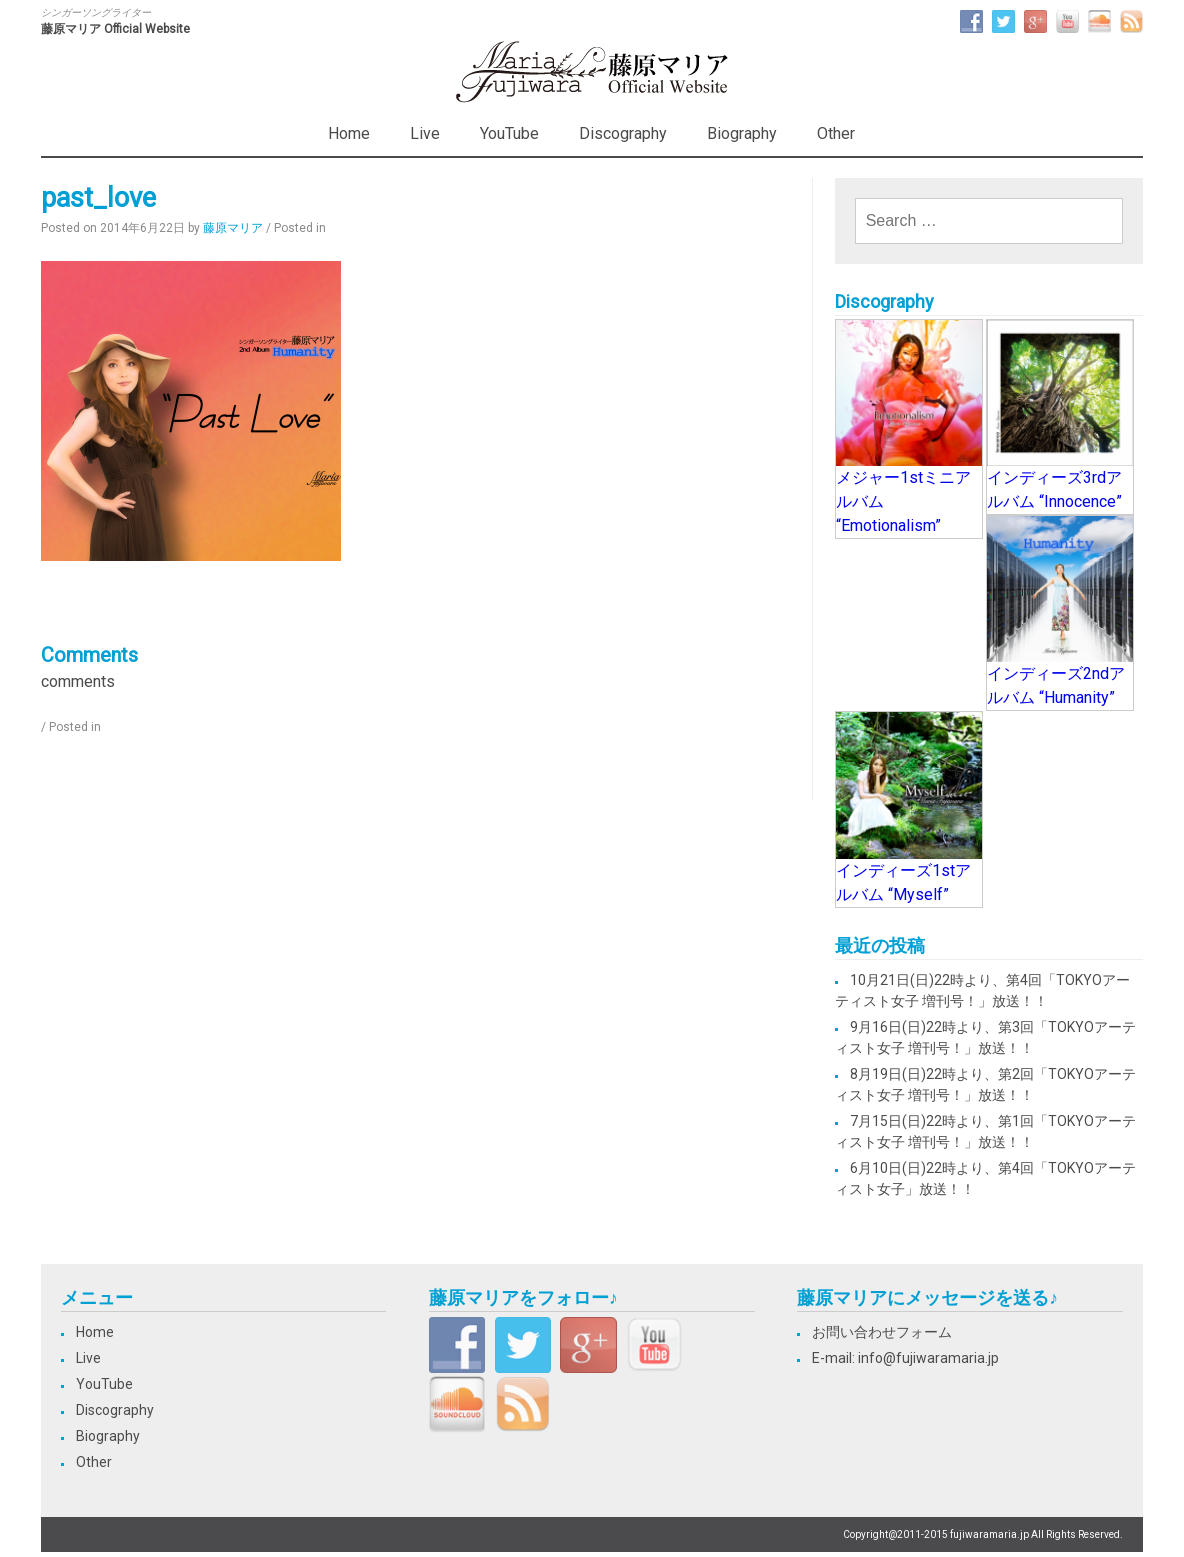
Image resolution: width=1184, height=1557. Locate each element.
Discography (623, 133)
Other (836, 133)
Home (349, 133)
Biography (742, 133)
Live (425, 133)
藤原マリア (233, 228)
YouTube (509, 133)
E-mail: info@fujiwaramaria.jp (905, 1358)
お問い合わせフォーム (882, 1332)
